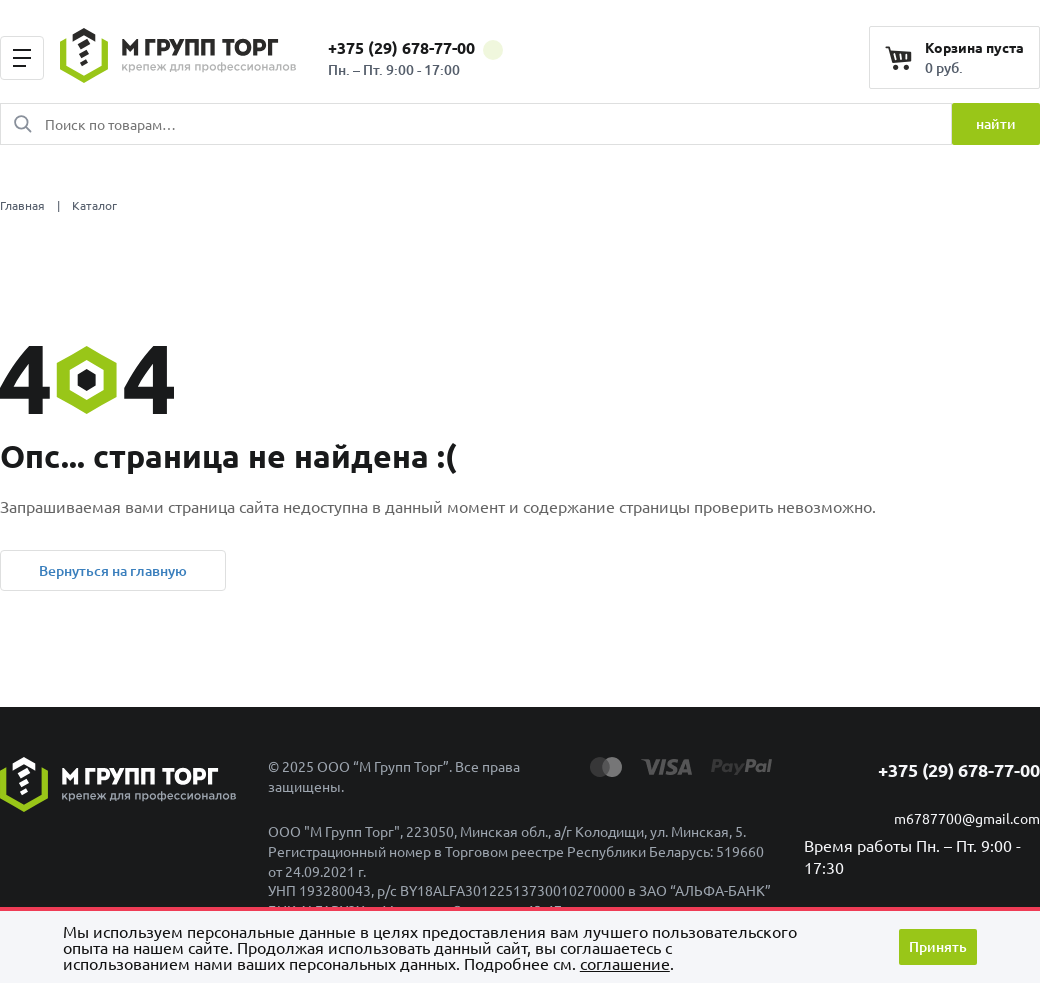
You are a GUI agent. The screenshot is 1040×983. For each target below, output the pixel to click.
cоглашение (625, 963)
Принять (938, 946)
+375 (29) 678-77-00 (415, 47)
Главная (22, 205)
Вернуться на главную (113, 570)
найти (996, 123)
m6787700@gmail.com (967, 818)
